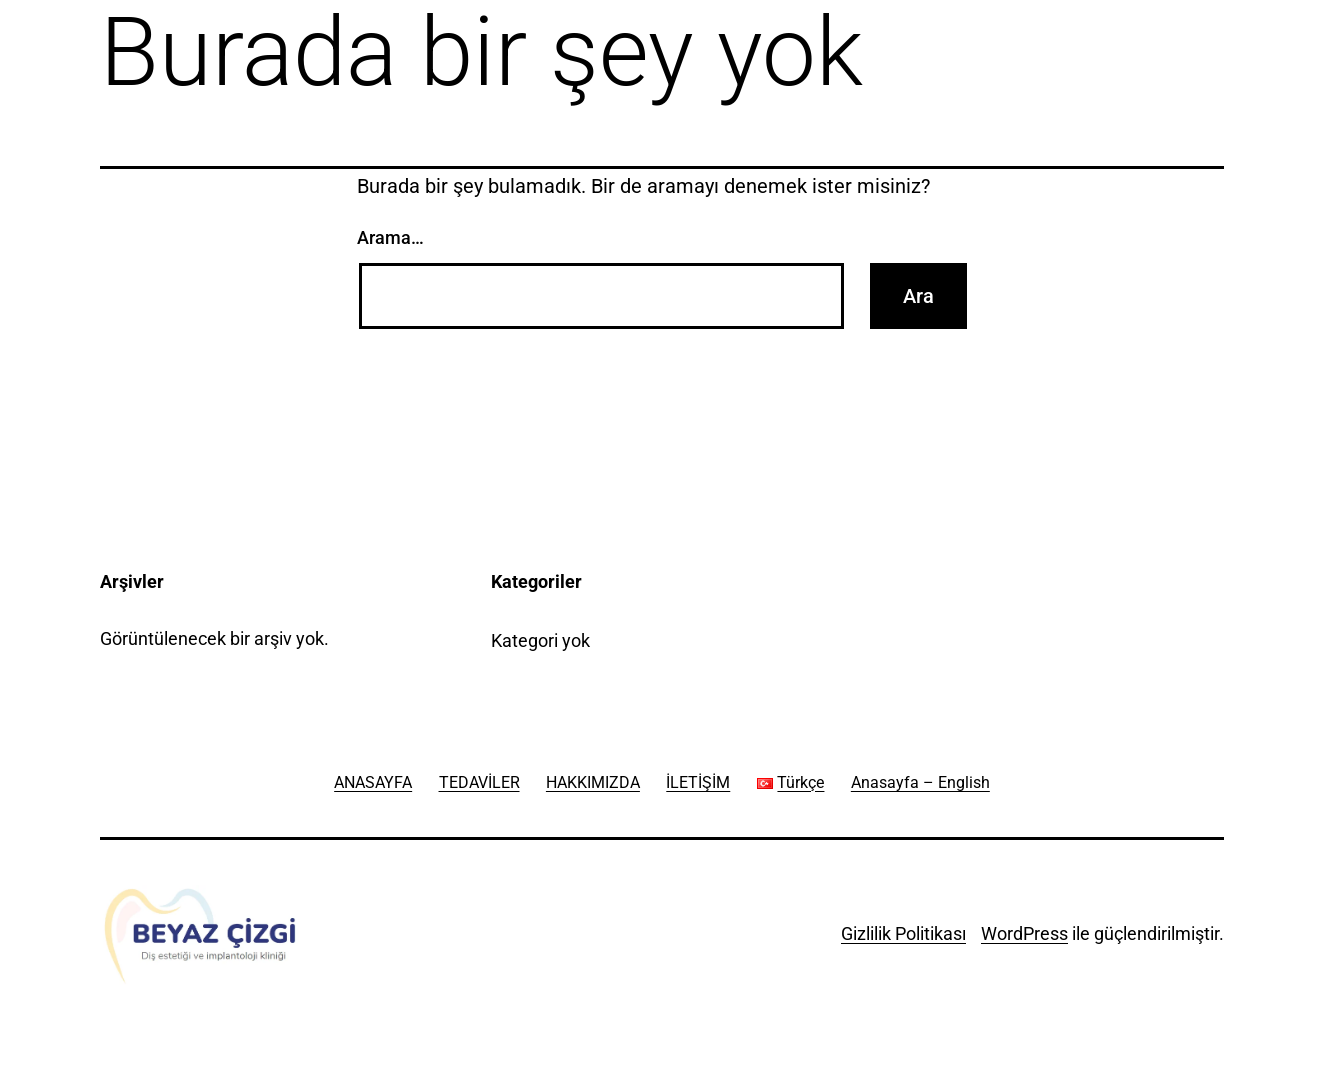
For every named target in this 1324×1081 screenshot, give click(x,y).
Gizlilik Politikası (903, 933)
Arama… (390, 237)
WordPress (1024, 933)
